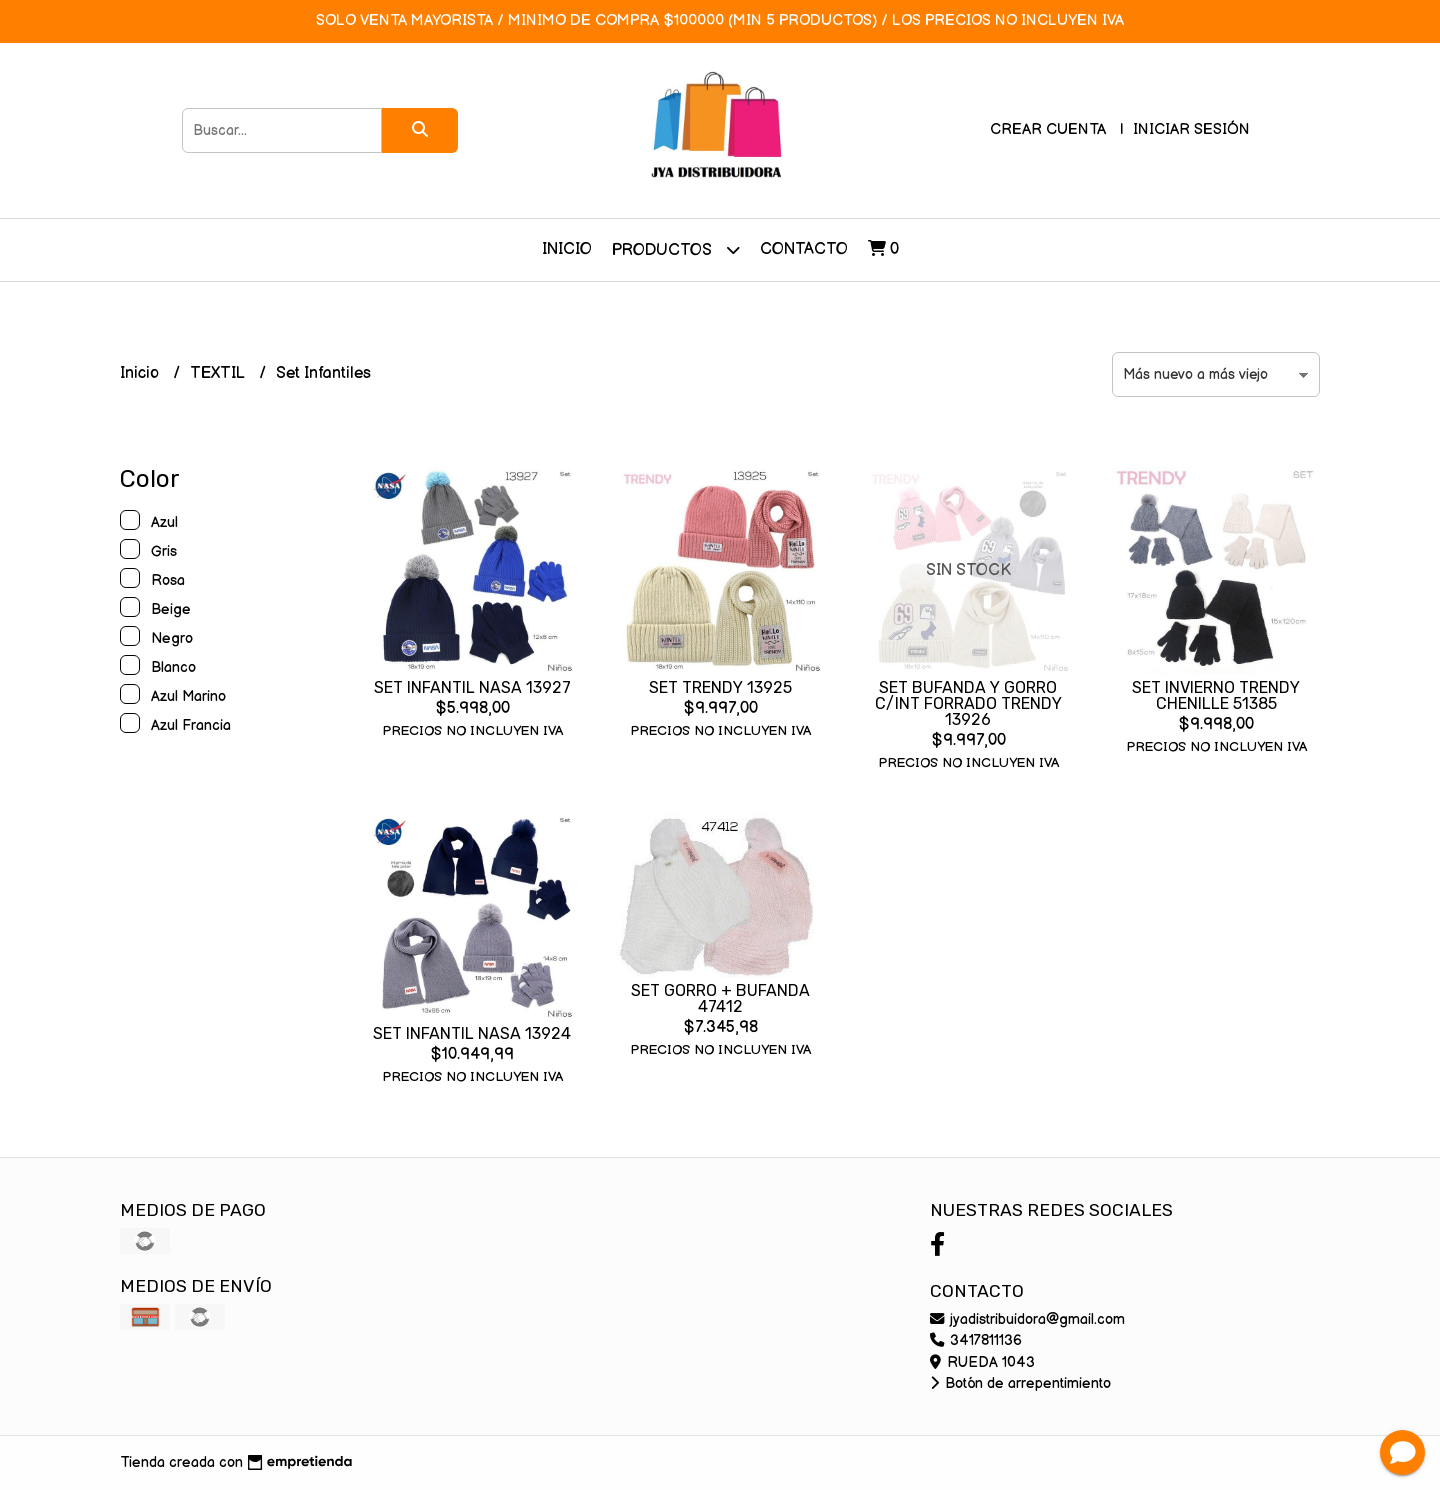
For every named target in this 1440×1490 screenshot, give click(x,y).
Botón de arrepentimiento (1020, 1383)
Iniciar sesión (1191, 129)
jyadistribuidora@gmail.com (1027, 1319)
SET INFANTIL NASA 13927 (472, 687)
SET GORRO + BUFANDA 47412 (720, 998)
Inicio (567, 249)
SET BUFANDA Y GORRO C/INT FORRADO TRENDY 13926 (968, 703)
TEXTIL (219, 373)
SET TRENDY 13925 (720, 687)
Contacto (804, 249)
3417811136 (976, 1340)
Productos (676, 249)
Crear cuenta (1048, 129)
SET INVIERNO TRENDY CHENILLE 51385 (1216, 695)
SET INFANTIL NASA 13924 (472, 1033)
